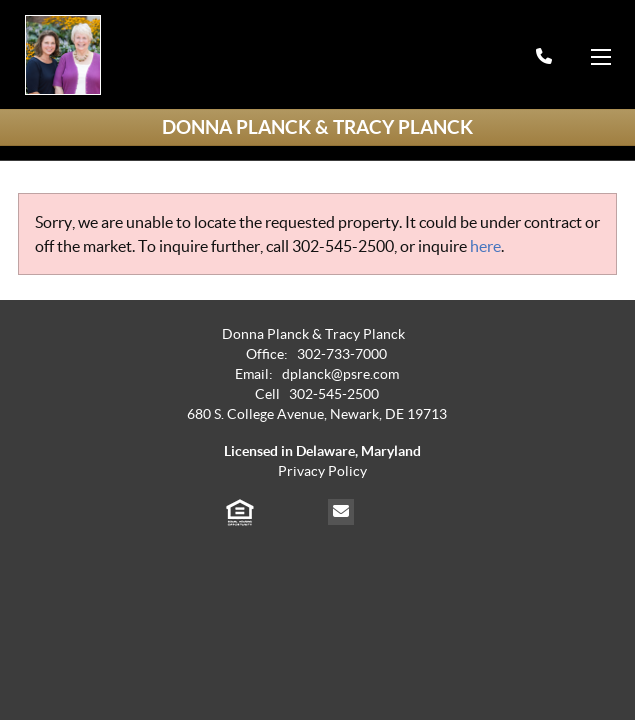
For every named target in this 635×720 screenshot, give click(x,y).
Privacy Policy (322, 471)
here (485, 246)
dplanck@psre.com (340, 374)
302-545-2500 (343, 246)
